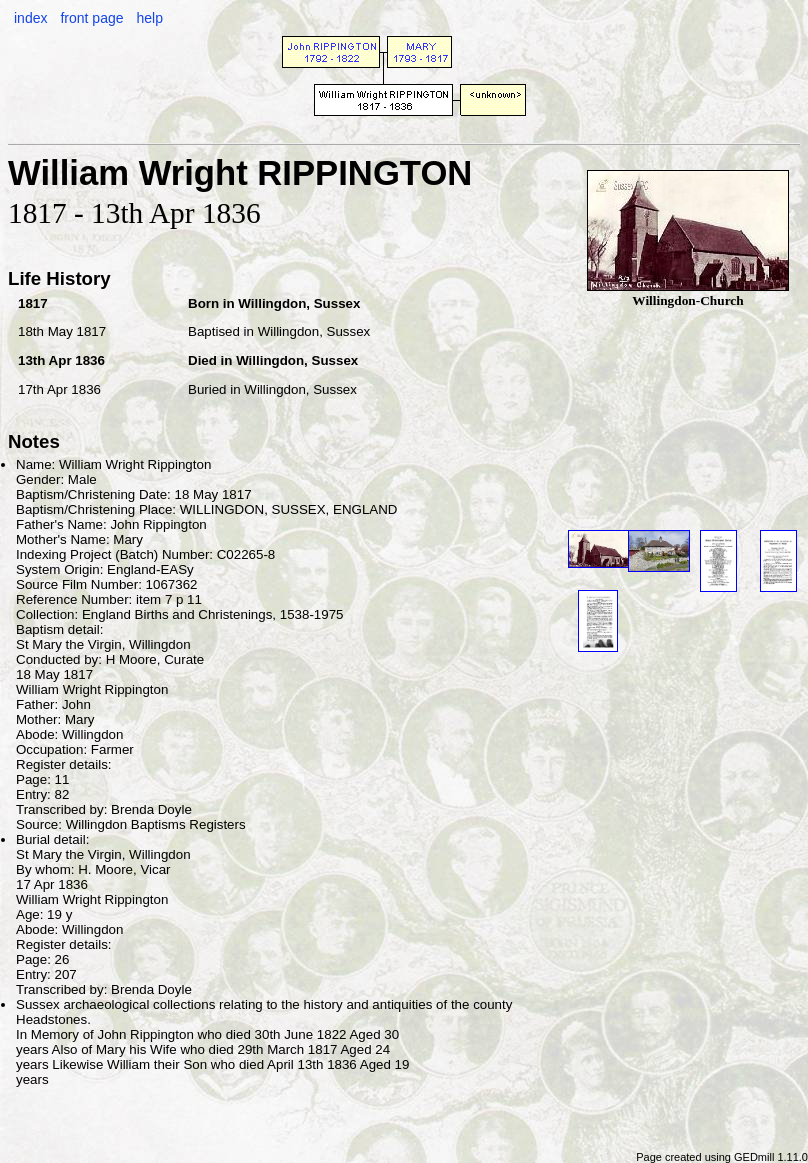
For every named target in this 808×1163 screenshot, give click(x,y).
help (149, 18)
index (30, 18)
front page (91, 18)
